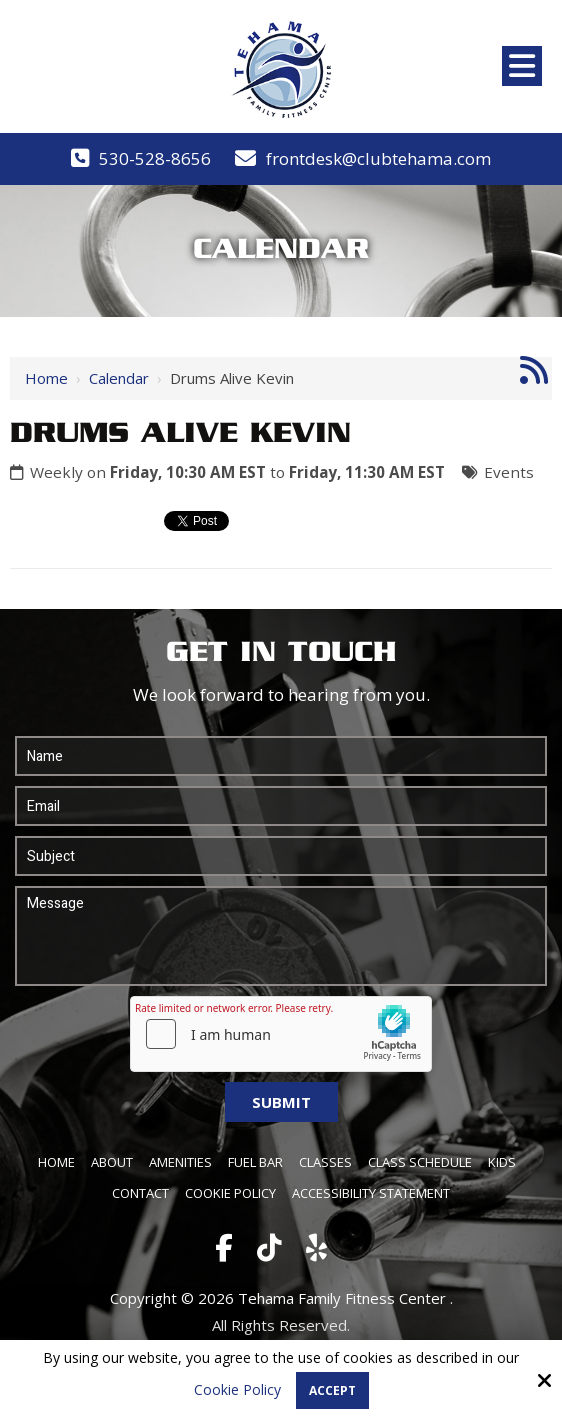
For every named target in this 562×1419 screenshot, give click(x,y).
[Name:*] (281, 756)
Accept (332, 1390)
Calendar (119, 378)
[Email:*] (281, 806)
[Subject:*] (281, 856)
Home (46, 378)
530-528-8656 (155, 158)
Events (509, 472)
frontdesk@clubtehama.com (378, 158)
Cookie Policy (237, 1390)
